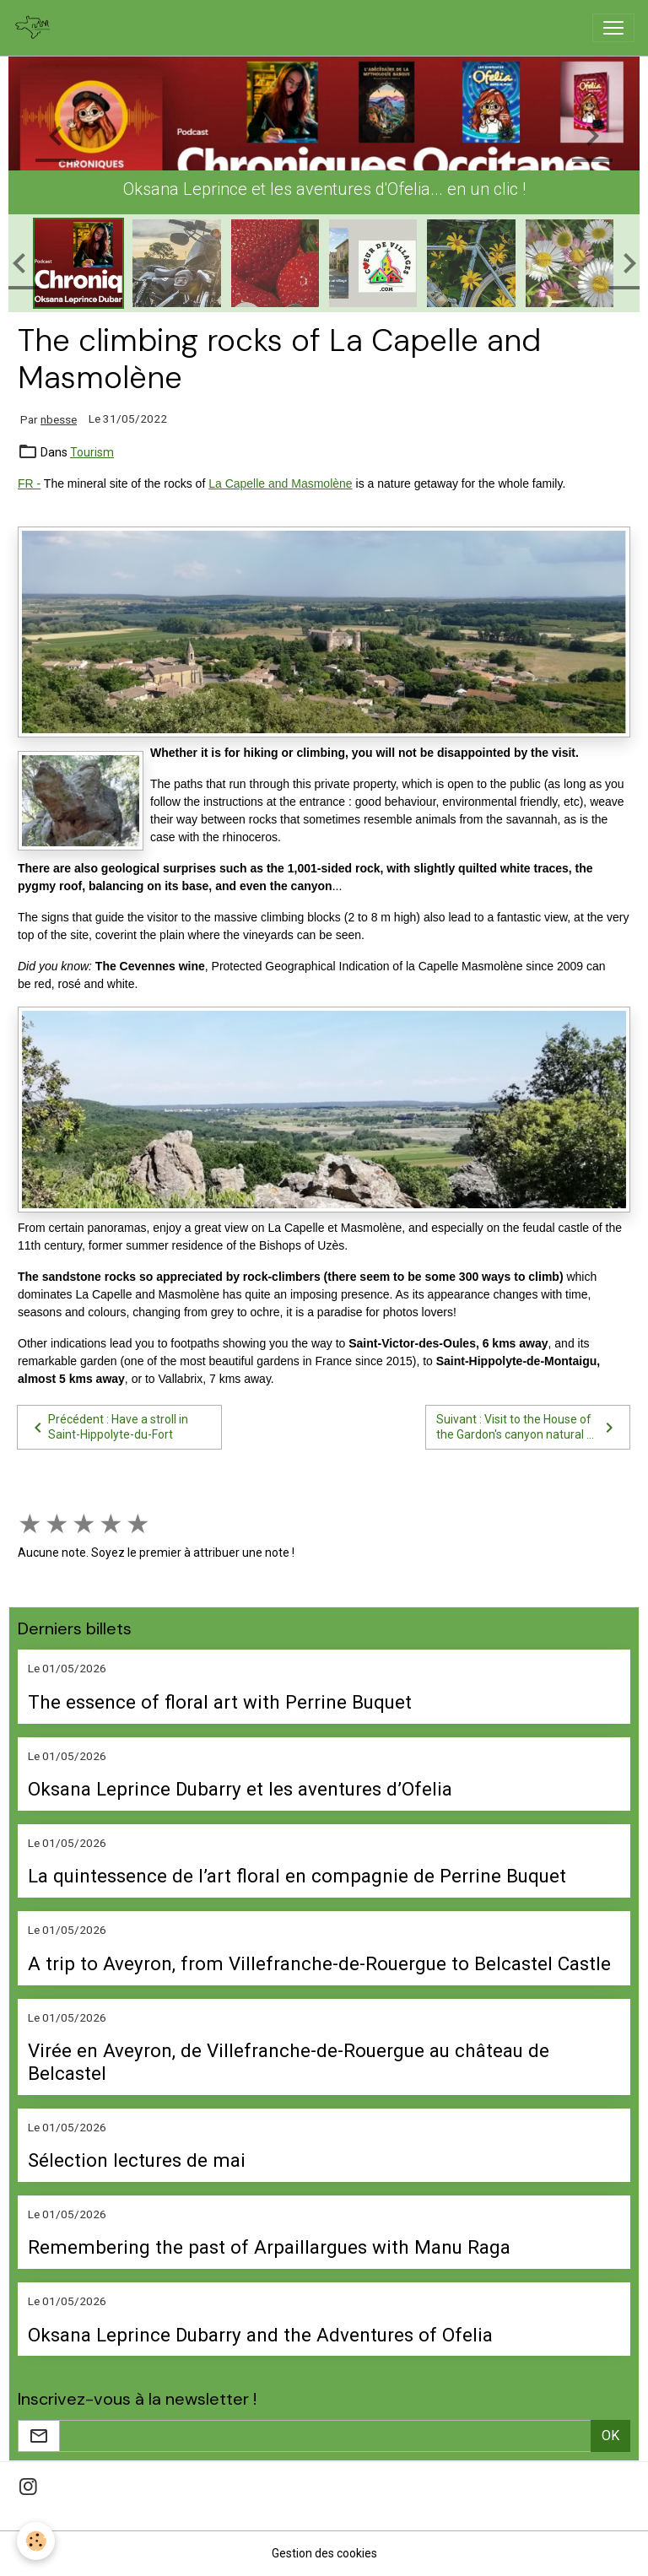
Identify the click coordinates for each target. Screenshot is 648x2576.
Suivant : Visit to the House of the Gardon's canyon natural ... (527, 1426)
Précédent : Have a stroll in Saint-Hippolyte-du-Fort (108, 1426)
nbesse (58, 419)
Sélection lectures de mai (137, 2160)
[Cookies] (36, 2541)
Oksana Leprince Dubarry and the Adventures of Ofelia (260, 2335)
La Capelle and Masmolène (280, 483)
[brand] (36, 28)
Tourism (92, 452)
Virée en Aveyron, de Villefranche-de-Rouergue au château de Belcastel (288, 2061)
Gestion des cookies (324, 2553)
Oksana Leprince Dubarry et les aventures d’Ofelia (240, 1789)
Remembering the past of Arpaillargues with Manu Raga (269, 2247)
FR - (29, 483)
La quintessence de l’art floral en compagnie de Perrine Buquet (297, 1876)
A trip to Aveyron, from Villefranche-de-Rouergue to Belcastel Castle (319, 1963)
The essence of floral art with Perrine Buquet (220, 1702)
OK (610, 2435)
